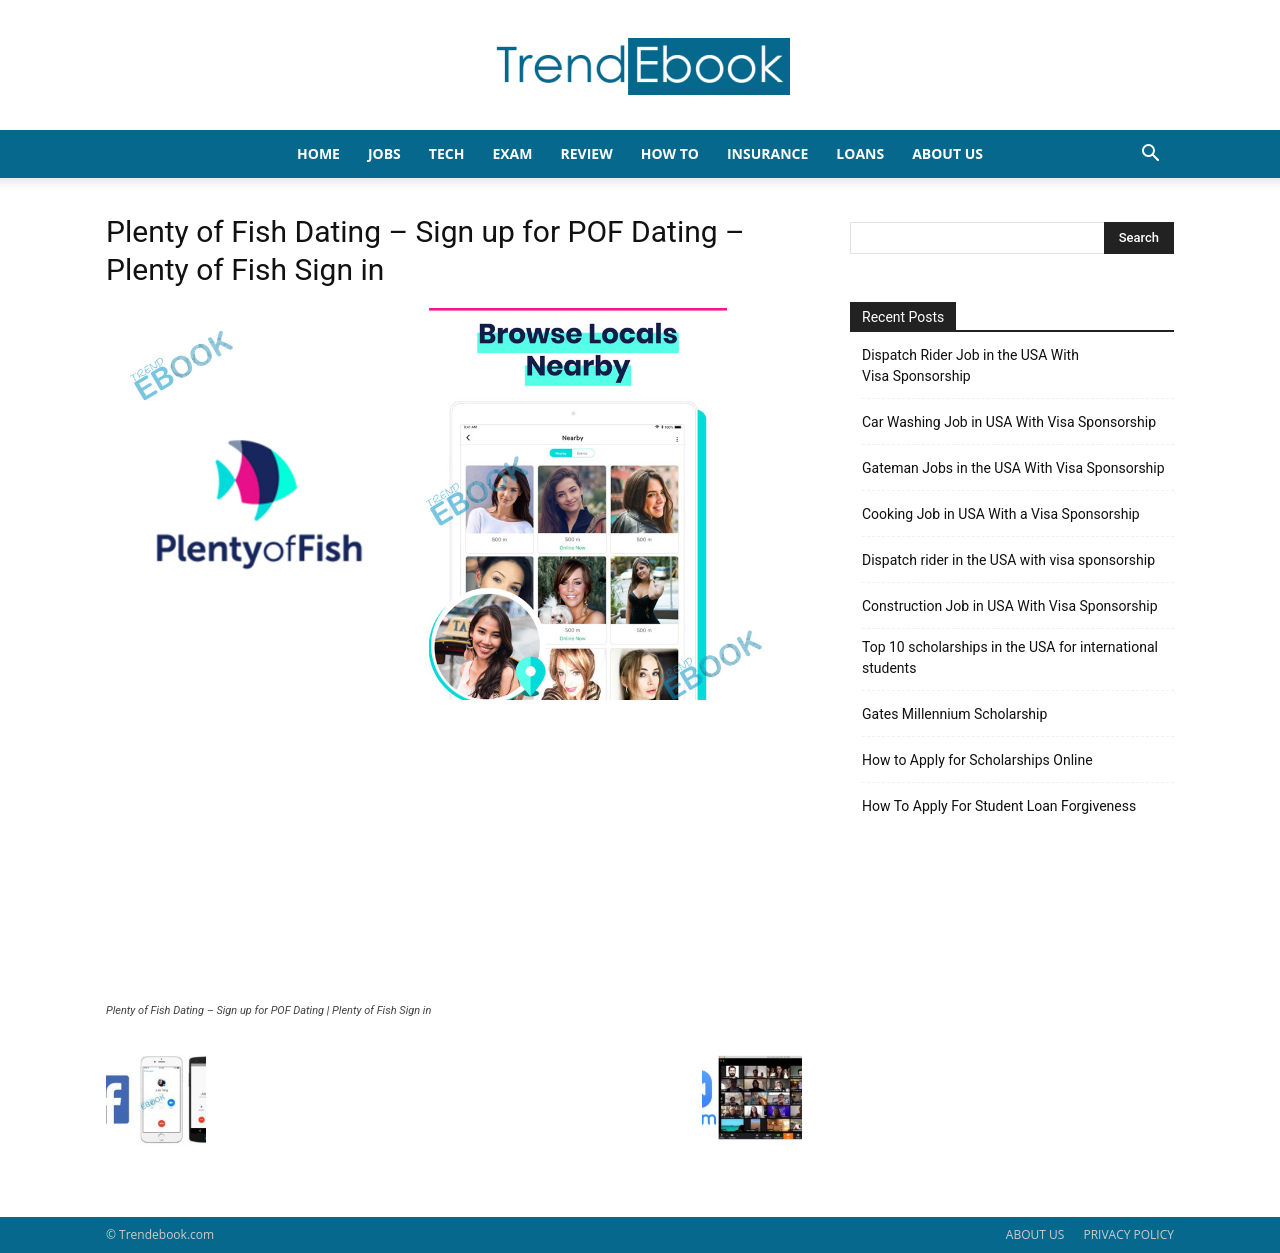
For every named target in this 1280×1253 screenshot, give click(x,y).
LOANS (860, 153)
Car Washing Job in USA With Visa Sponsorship (1009, 422)
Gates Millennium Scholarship (954, 714)
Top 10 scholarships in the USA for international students (1010, 657)
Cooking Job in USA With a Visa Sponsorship (1001, 514)
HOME (318, 153)
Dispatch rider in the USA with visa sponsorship (1008, 560)
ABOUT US (1035, 1234)
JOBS (384, 153)
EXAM (512, 153)
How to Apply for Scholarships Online (977, 760)
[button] (1150, 155)
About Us (947, 153)
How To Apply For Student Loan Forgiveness (999, 806)
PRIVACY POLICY (1128, 1234)
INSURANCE (767, 153)
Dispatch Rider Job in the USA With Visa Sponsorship (970, 365)
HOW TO (670, 153)
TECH (447, 153)
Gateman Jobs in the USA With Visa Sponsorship (1013, 468)
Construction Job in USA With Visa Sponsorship (1010, 606)
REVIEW (586, 153)
